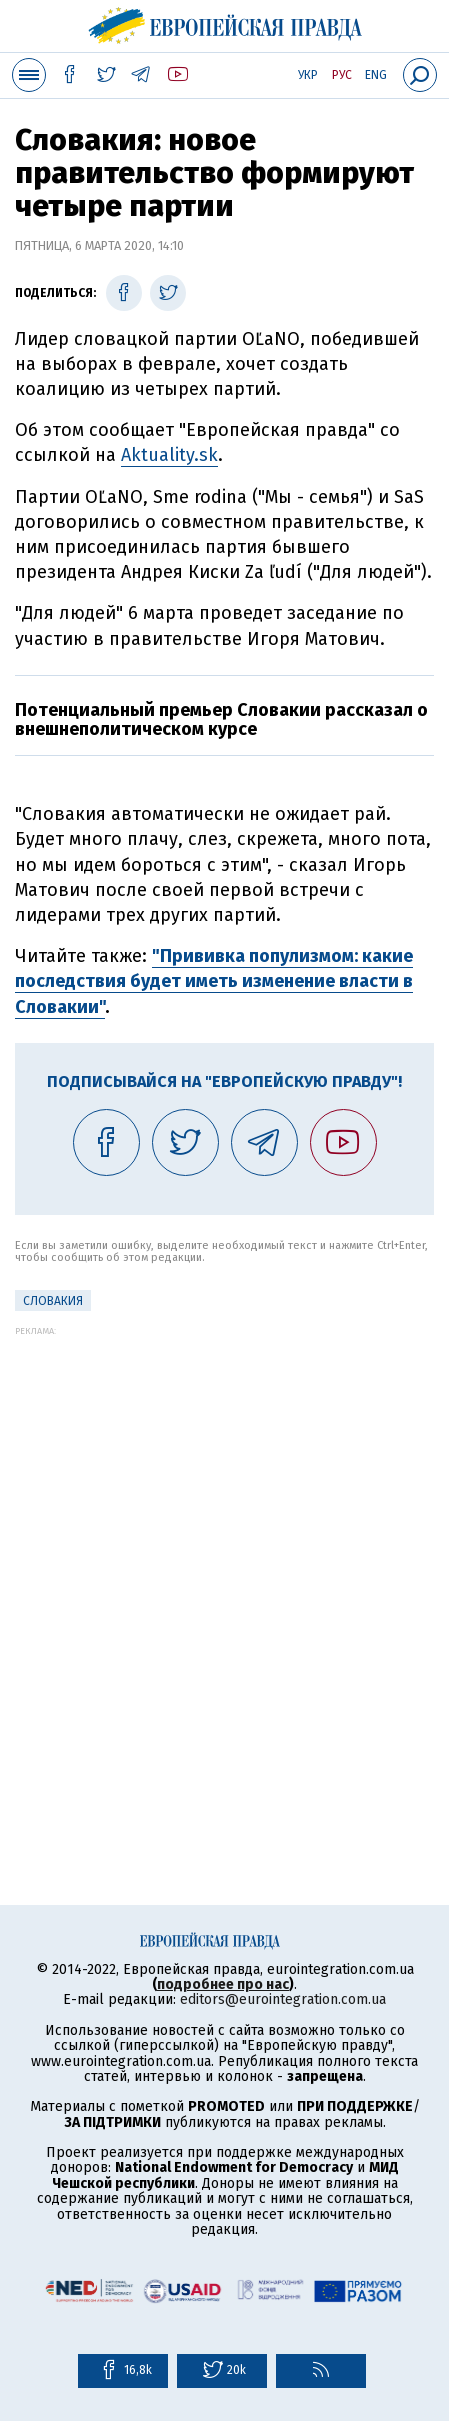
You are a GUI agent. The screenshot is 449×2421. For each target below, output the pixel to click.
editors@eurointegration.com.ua (283, 1999)
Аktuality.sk (169, 455)
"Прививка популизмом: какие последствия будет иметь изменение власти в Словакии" (214, 981)
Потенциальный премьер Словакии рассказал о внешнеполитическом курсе (221, 720)
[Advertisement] (224, 1560)
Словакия (53, 1301)
